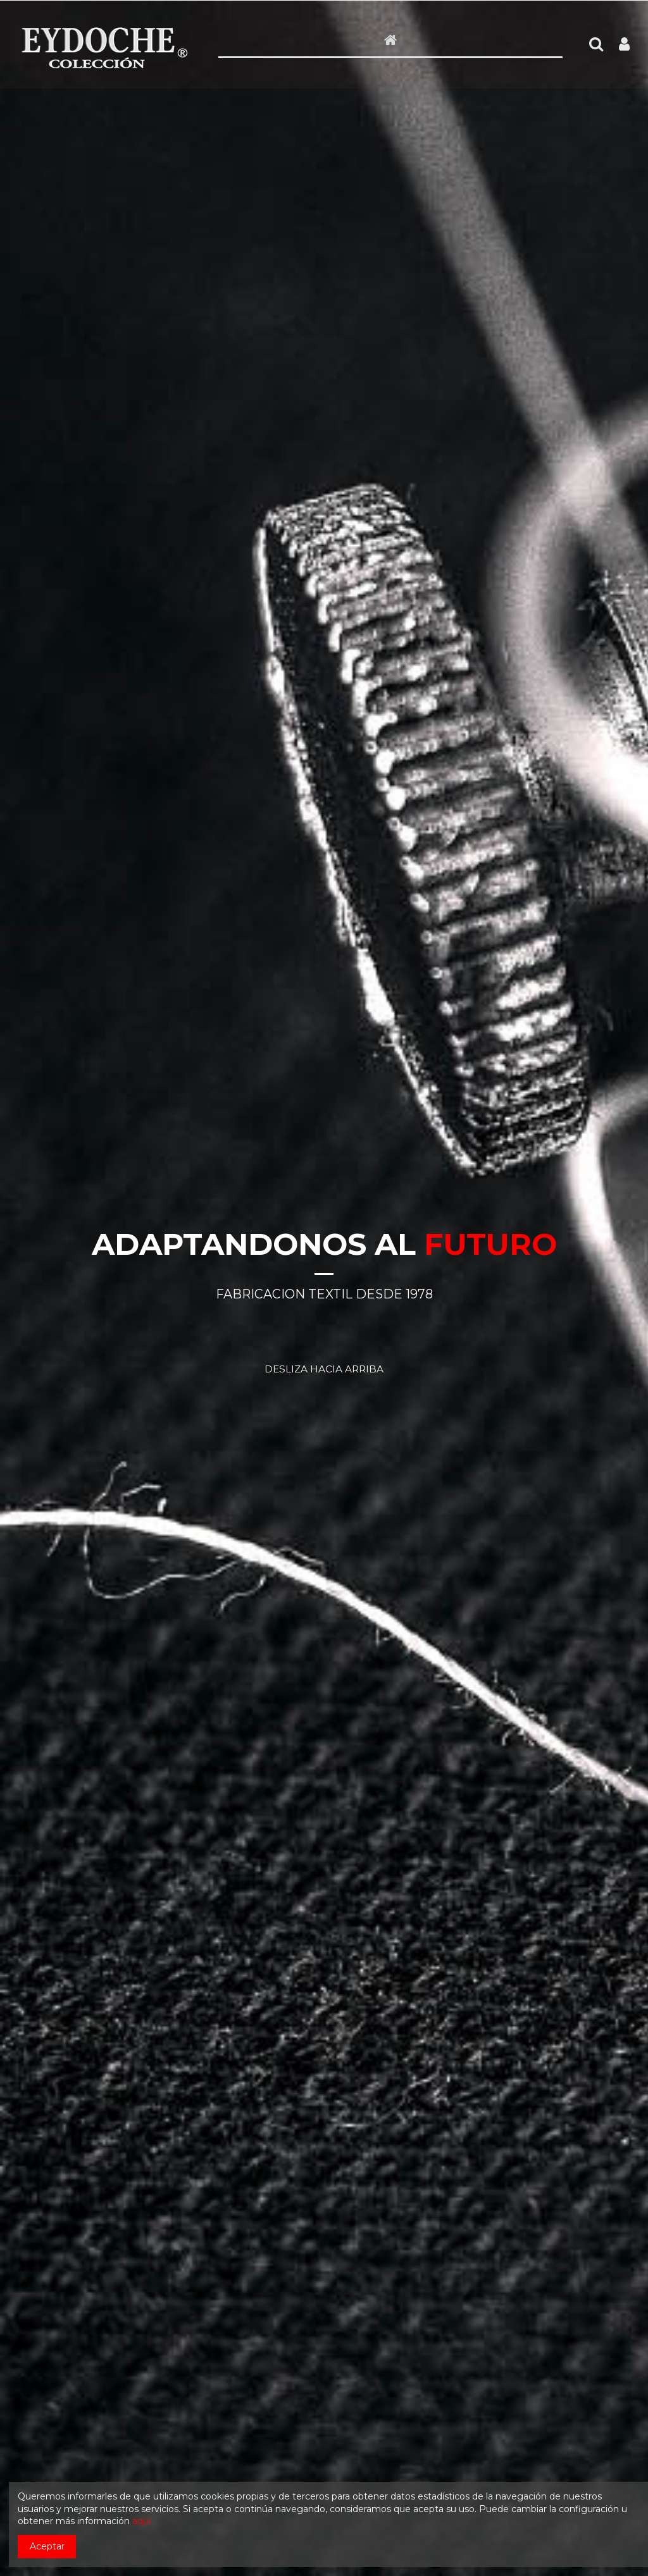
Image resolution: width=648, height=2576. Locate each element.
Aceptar (47, 2546)
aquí (141, 2521)
